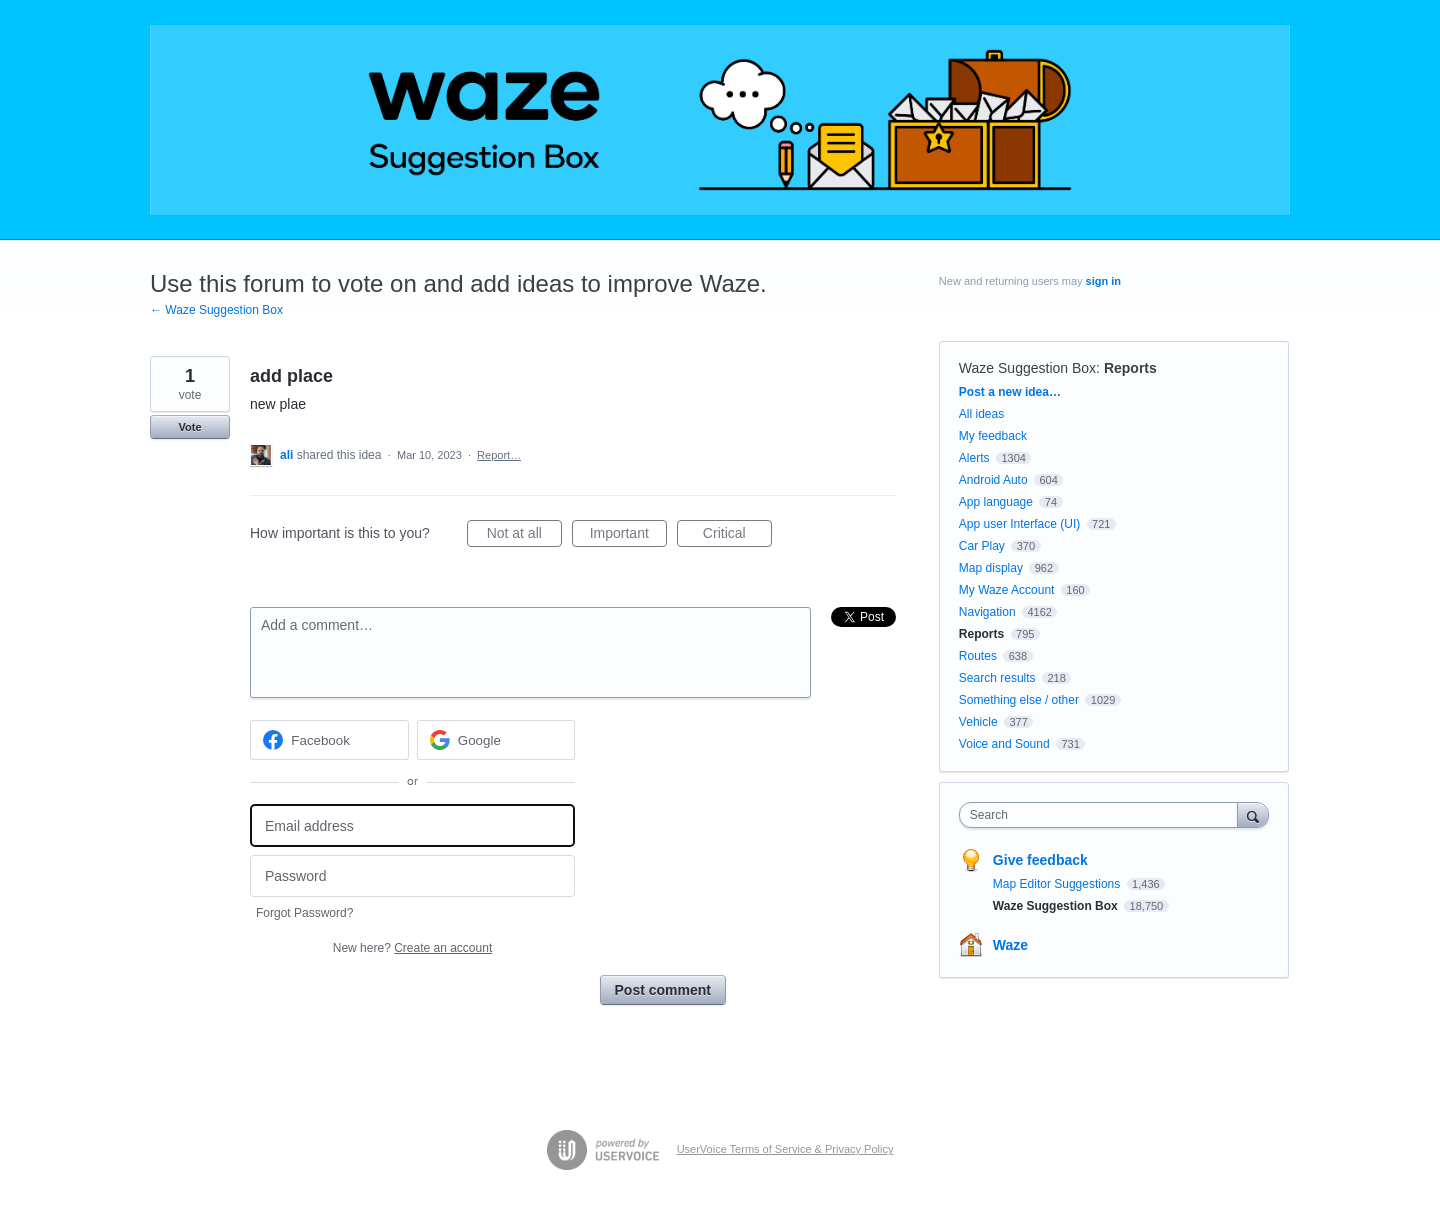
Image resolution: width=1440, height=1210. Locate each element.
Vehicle (978, 722)
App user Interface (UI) (1019, 524)
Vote (189, 427)
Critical (737, 536)
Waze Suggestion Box (1027, 368)
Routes (978, 656)
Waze (1010, 945)
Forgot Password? (304, 913)
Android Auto (993, 480)
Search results (997, 678)
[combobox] (1103, 815)
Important (628, 536)
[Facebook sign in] (329, 740)
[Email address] (412, 825)
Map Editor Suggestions (1058, 884)
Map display (991, 568)
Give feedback (1040, 860)
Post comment (663, 990)
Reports (1130, 368)
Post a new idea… (1010, 392)
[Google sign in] (496, 740)
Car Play (982, 546)
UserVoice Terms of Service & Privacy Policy (785, 1149)
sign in (1103, 281)
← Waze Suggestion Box (216, 310)
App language (996, 502)
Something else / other (1019, 700)
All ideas (981, 414)
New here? (412, 948)
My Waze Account (1007, 590)
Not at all (524, 536)
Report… (499, 455)
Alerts (974, 458)
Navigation (987, 612)
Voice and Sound (1004, 744)
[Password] (412, 876)
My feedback (993, 436)
